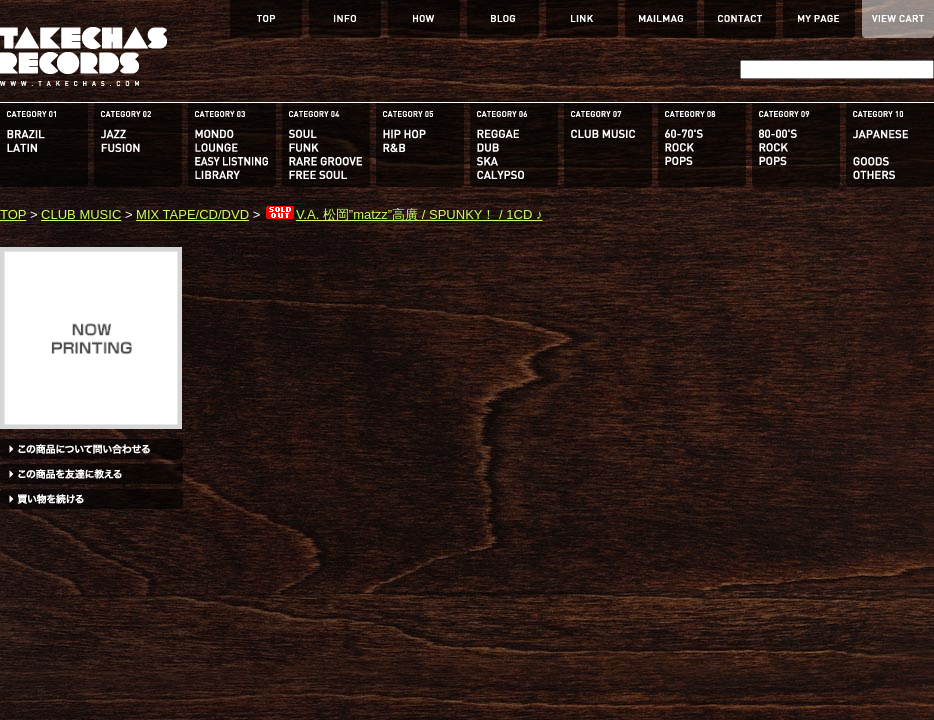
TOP (13, 214)
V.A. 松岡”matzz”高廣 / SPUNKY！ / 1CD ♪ (403, 214)
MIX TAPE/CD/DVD (192, 214)
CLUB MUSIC (81, 214)
